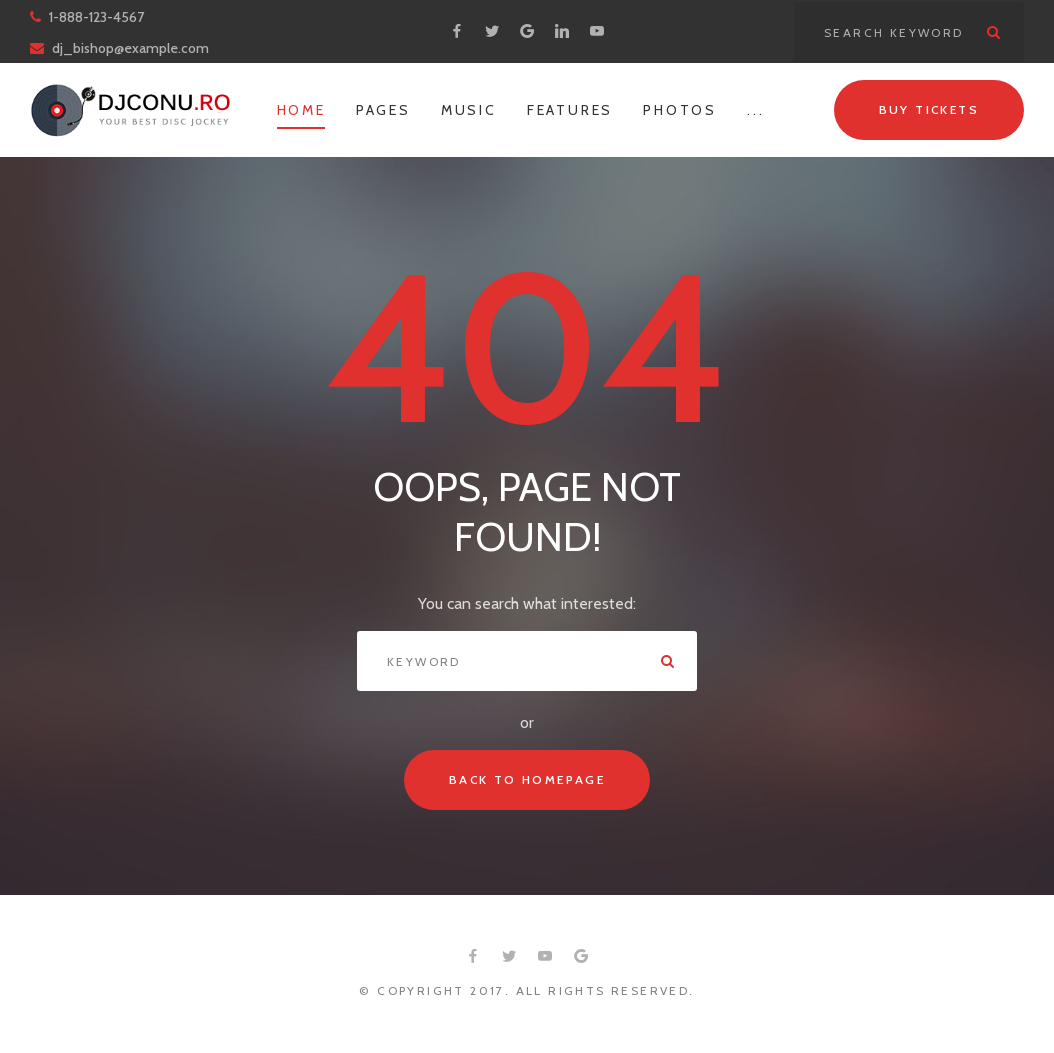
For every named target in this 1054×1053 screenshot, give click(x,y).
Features (570, 110)
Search (994, 32)
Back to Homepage (527, 779)
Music (469, 110)
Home (301, 110)
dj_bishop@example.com (130, 48)
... (755, 110)
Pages (383, 110)
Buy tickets (929, 109)
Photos (680, 110)
